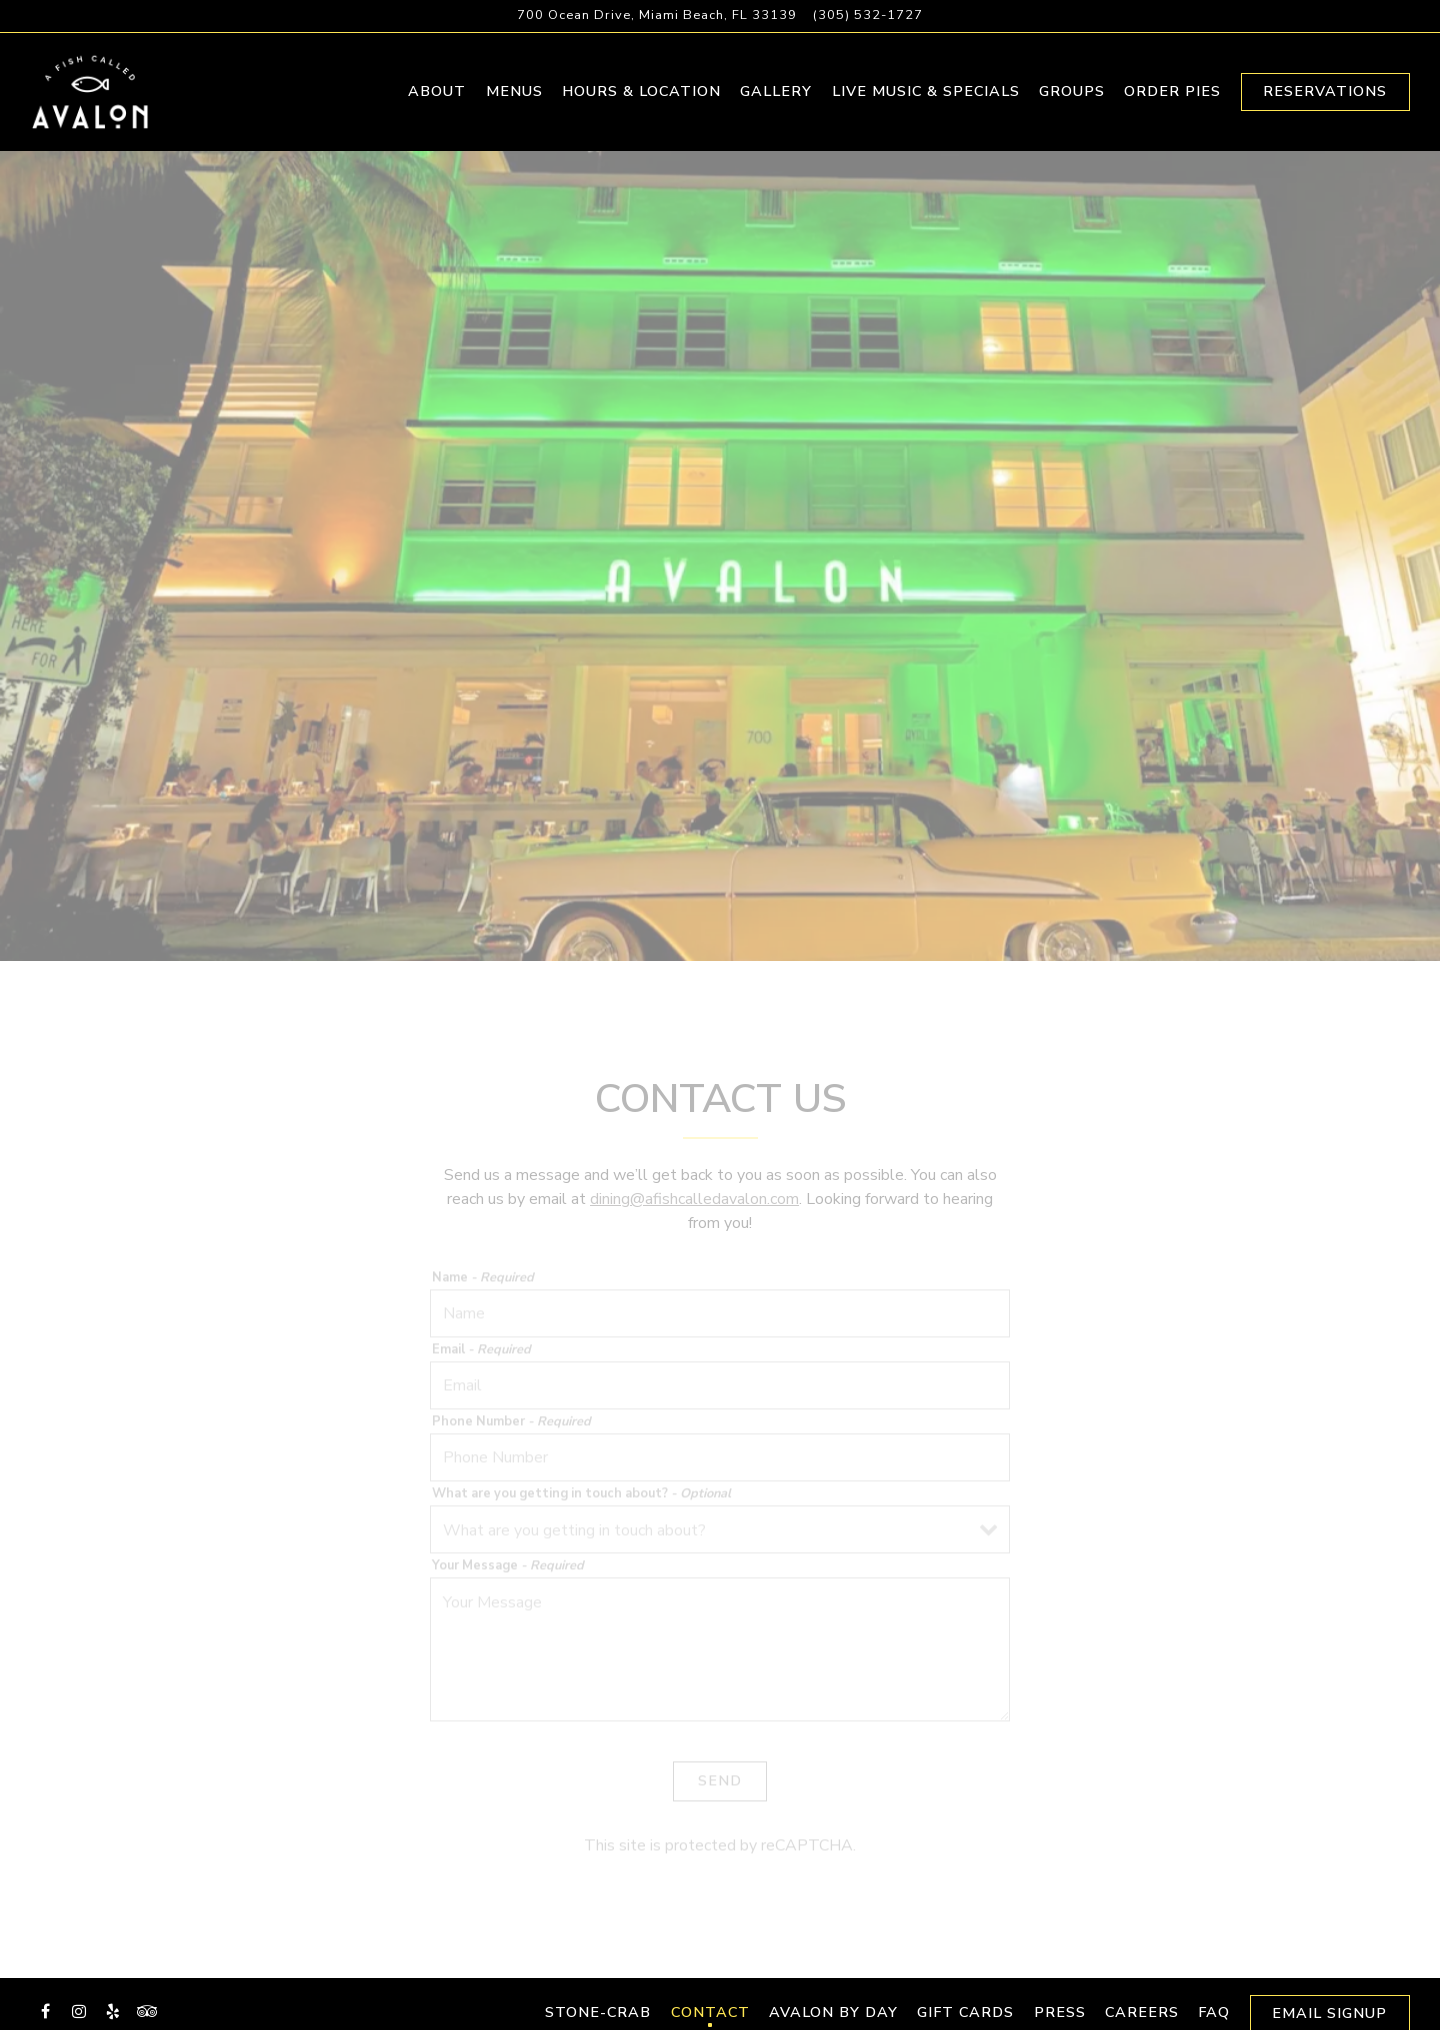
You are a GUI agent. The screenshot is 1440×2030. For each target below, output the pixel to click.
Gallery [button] (776, 99)
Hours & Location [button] (641, 99)
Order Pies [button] (1172, 99)
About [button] (437, 99)
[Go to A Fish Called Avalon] (657, 15)
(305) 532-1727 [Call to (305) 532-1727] (868, 15)
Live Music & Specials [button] (926, 99)
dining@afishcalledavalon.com (694, 1222)
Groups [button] (1072, 99)
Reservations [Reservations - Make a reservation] (1325, 99)
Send (720, 1801)
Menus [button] (514, 99)
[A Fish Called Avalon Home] (105, 99)
